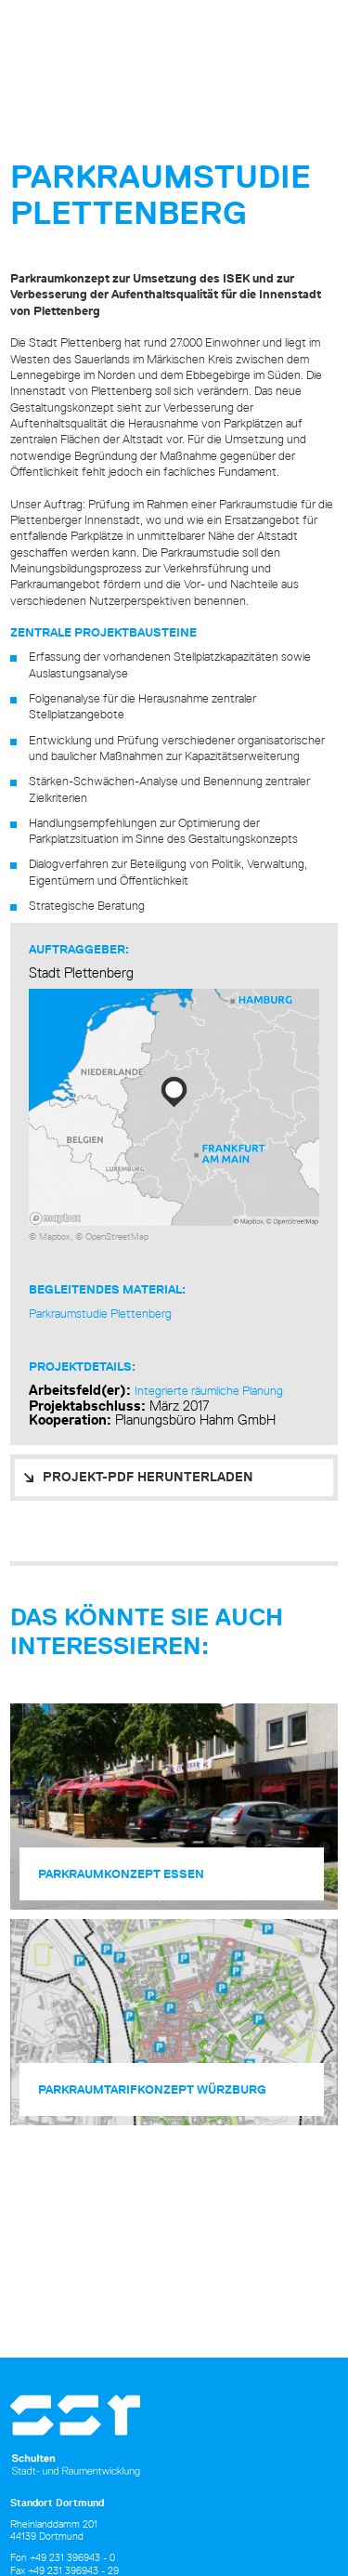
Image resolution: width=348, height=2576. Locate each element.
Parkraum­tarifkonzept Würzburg (152, 2089)
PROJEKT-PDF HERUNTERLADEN (148, 1476)
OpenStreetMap (116, 1236)
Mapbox (55, 1236)
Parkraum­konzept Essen (121, 1874)
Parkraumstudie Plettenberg (100, 1313)
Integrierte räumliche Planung (209, 1390)
